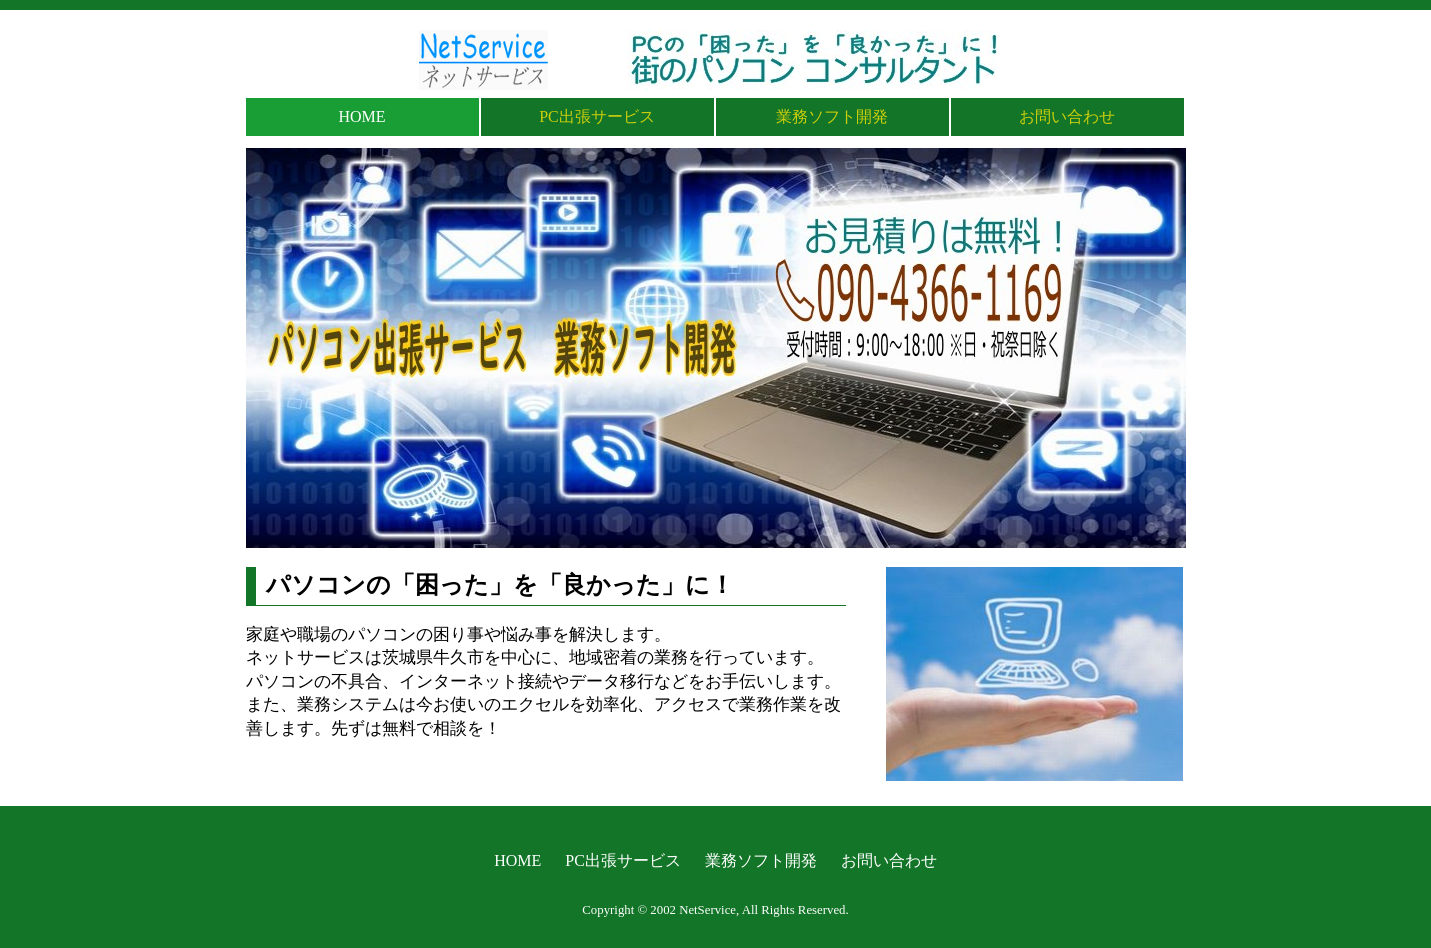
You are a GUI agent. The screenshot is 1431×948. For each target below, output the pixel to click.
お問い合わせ (1067, 116)
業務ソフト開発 (832, 116)
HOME (361, 116)
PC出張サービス (597, 116)
